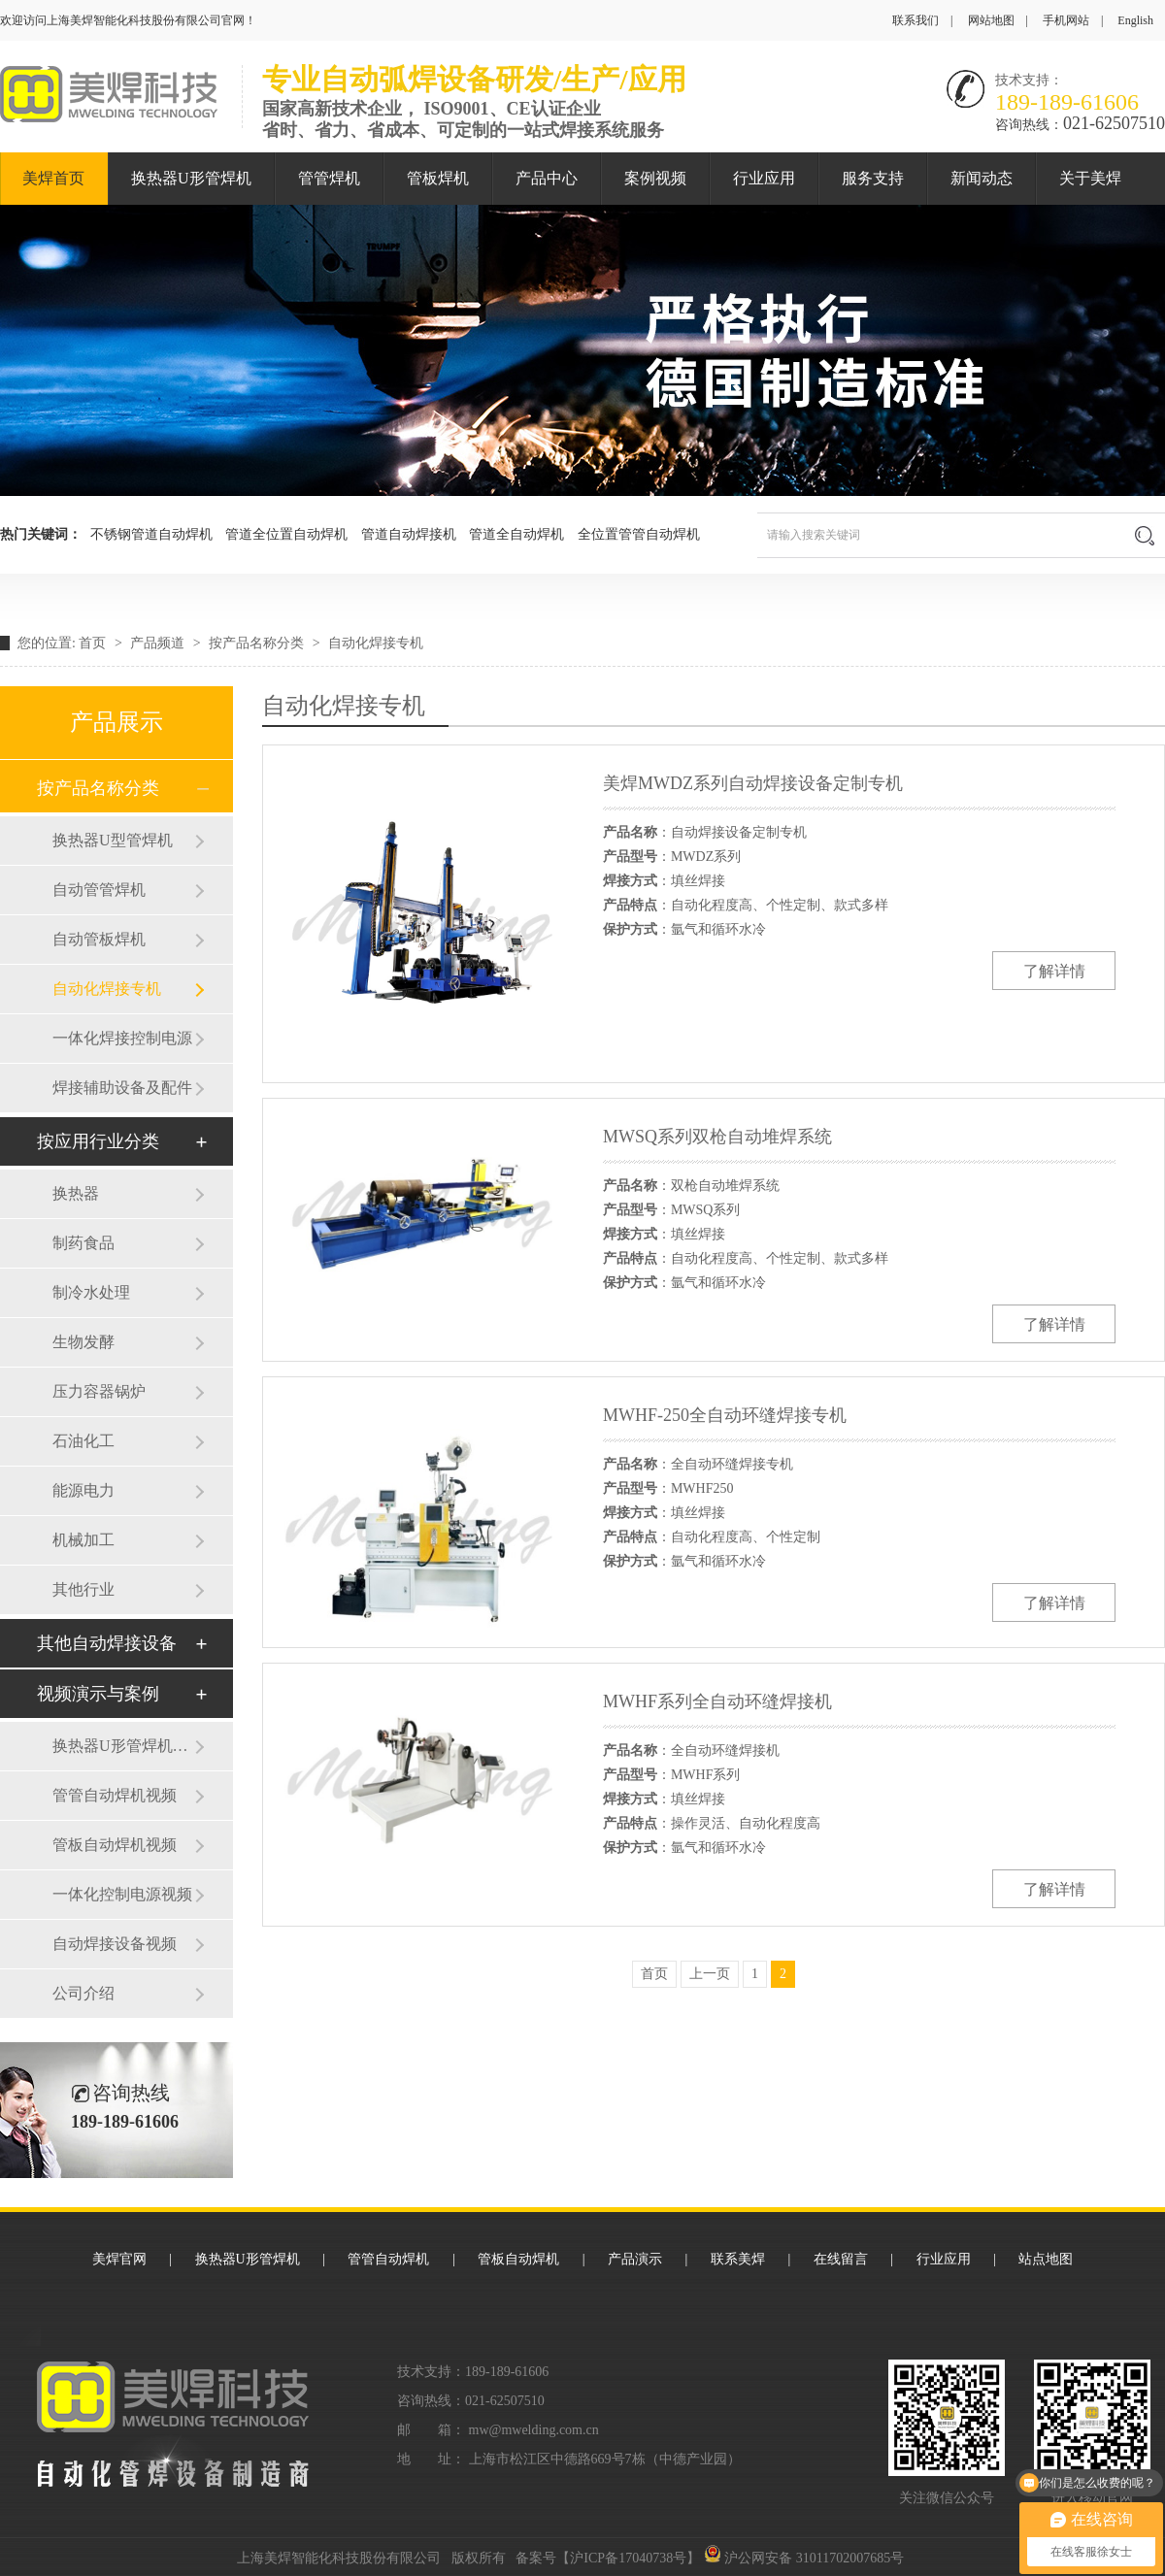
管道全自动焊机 (516, 534)
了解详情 (1054, 971)
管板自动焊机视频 (114, 1844)
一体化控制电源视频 (122, 1894)
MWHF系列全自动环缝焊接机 (717, 1701)
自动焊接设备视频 (114, 1943)
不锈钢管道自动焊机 (151, 534)
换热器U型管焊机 (112, 840)
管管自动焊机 (388, 2259)
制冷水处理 (91, 1292)
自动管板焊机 (99, 939)
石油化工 (83, 1441)
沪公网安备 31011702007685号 (804, 2558)
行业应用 (764, 178)
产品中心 (547, 178)
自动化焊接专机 (375, 643)
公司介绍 (83, 1993)
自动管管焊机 (99, 889)
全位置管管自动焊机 (639, 534)
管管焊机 (329, 178)
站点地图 (1045, 2259)
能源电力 (83, 1490)
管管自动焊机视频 (114, 1795)
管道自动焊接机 (408, 534)
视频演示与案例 (98, 1693)
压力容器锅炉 (99, 1391)
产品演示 (635, 2259)
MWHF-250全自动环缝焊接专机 (725, 1415)
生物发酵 (83, 1342)
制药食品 (83, 1243)
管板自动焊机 (518, 2259)
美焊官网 (119, 2259)
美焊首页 (53, 178)
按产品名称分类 (258, 643)
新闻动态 (981, 178)
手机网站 (1066, 20)
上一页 (709, 1973)
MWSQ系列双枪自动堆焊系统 (717, 1136)
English (1135, 20)
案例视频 (655, 178)
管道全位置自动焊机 (286, 534)
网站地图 (991, 20)
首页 (94, 643)
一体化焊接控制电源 (122, 1038)
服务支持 (873, 178)
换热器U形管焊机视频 (123, 1745)
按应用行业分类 (98, 1141)
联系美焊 (738, 2259)
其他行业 (83, 1589)
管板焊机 (438, 178)
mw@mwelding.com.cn (534, 2430)
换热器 (75, 1193)
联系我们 (915, 20)
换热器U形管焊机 (191, 178)
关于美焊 (1090, 178)
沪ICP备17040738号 (628, 2558)
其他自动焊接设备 (107, 1643)
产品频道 (159, 643)
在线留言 (841, 2259)
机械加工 (83, 1540)
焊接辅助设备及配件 (122, 1087)
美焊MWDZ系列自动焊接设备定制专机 (753, 783)
